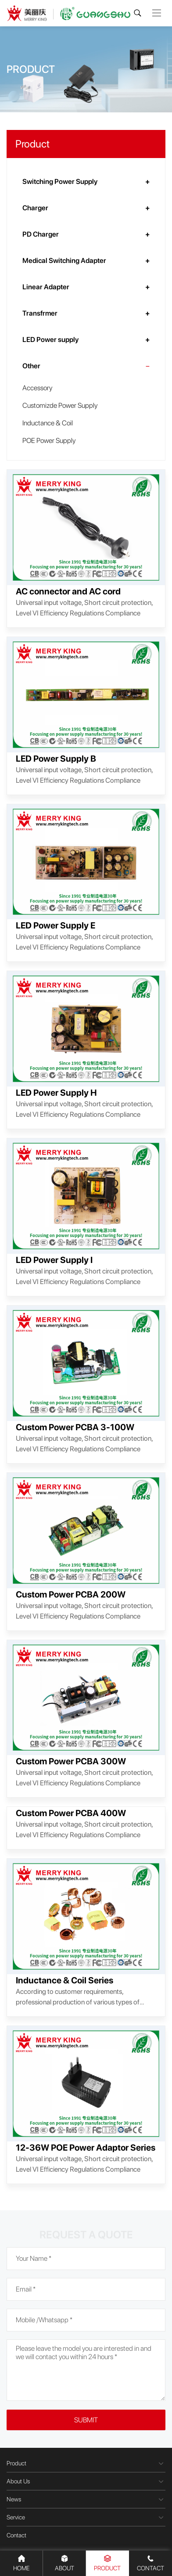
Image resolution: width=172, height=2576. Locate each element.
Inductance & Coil (47, 423)
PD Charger (40, 234)
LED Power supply (50, 339)
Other (31, 366)
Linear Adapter (45, 287)
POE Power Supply (48, 440)
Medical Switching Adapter (64, 260)
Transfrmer (39, 313)
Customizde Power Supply (59, 405)
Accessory (37, 388)
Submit (86, 2420)
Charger (35, 208)
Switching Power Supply (59, 181)
